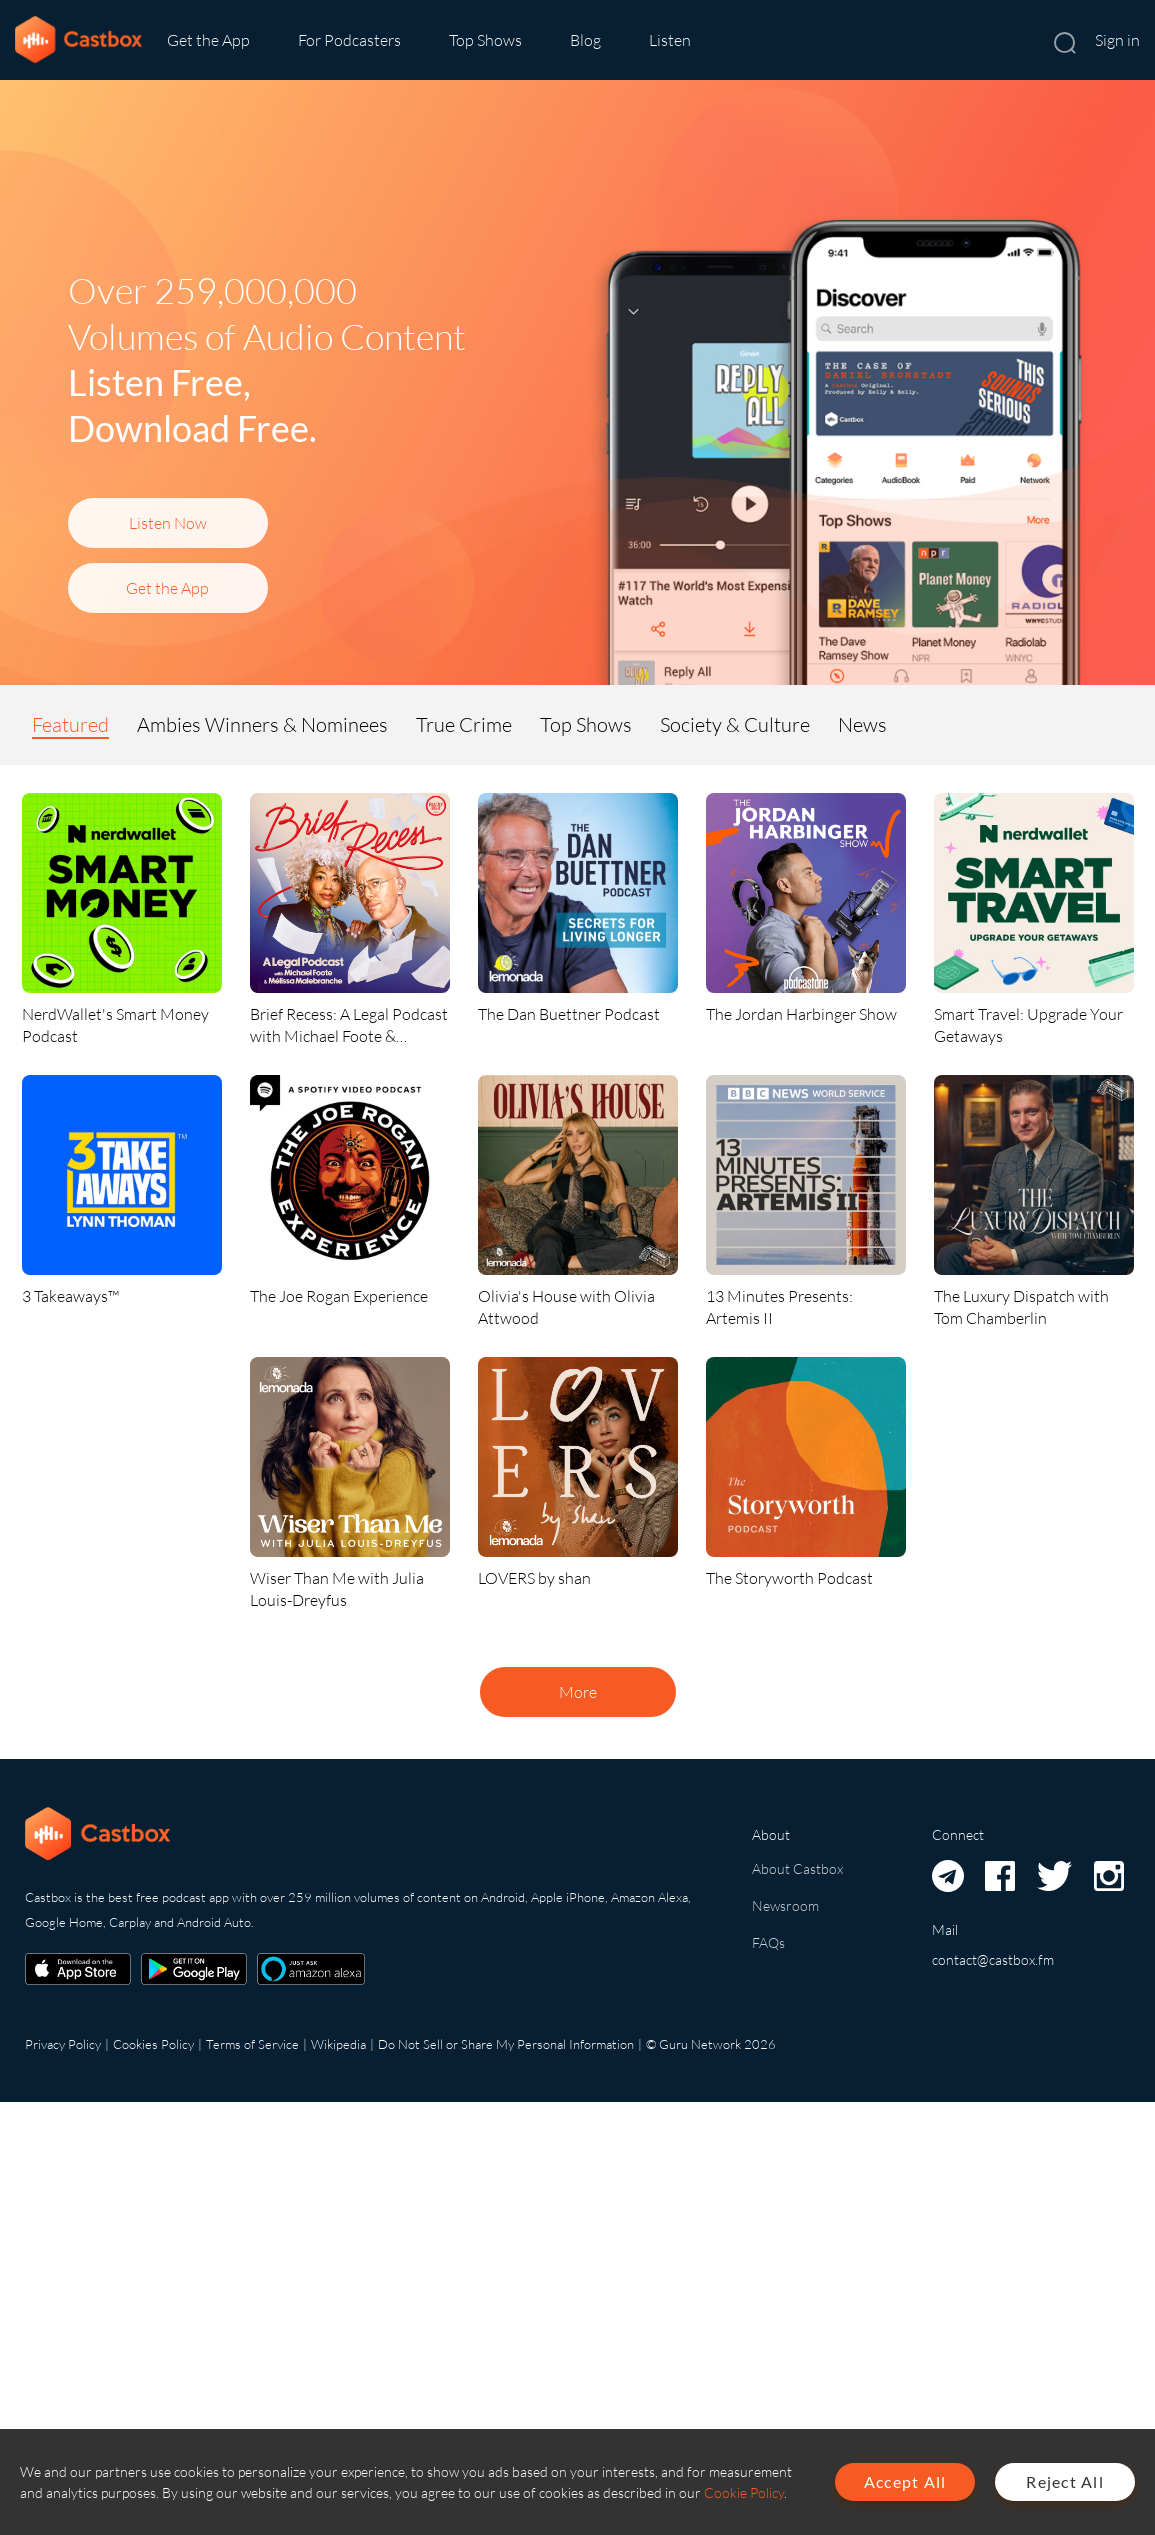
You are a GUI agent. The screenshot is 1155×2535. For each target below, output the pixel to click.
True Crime (464, 724)
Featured (70, 724)
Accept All (905, 2481)
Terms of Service (252, 2044)
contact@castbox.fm (993, 1959)
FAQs (768, 1942)
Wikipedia (338, 2044)
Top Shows (485, 40)
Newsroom (785, 1905)
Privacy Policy (63, 2044)
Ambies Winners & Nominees (262, 724)
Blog (585, 40)
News (862, 724)
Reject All (1065, 2481)
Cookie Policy (744, 2492)
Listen (670, 40)
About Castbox (797, 1868)
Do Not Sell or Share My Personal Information (506, 2044)
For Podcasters (349, 40)
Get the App (208, 40)
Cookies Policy (153, 2044)
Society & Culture (735, 724)
